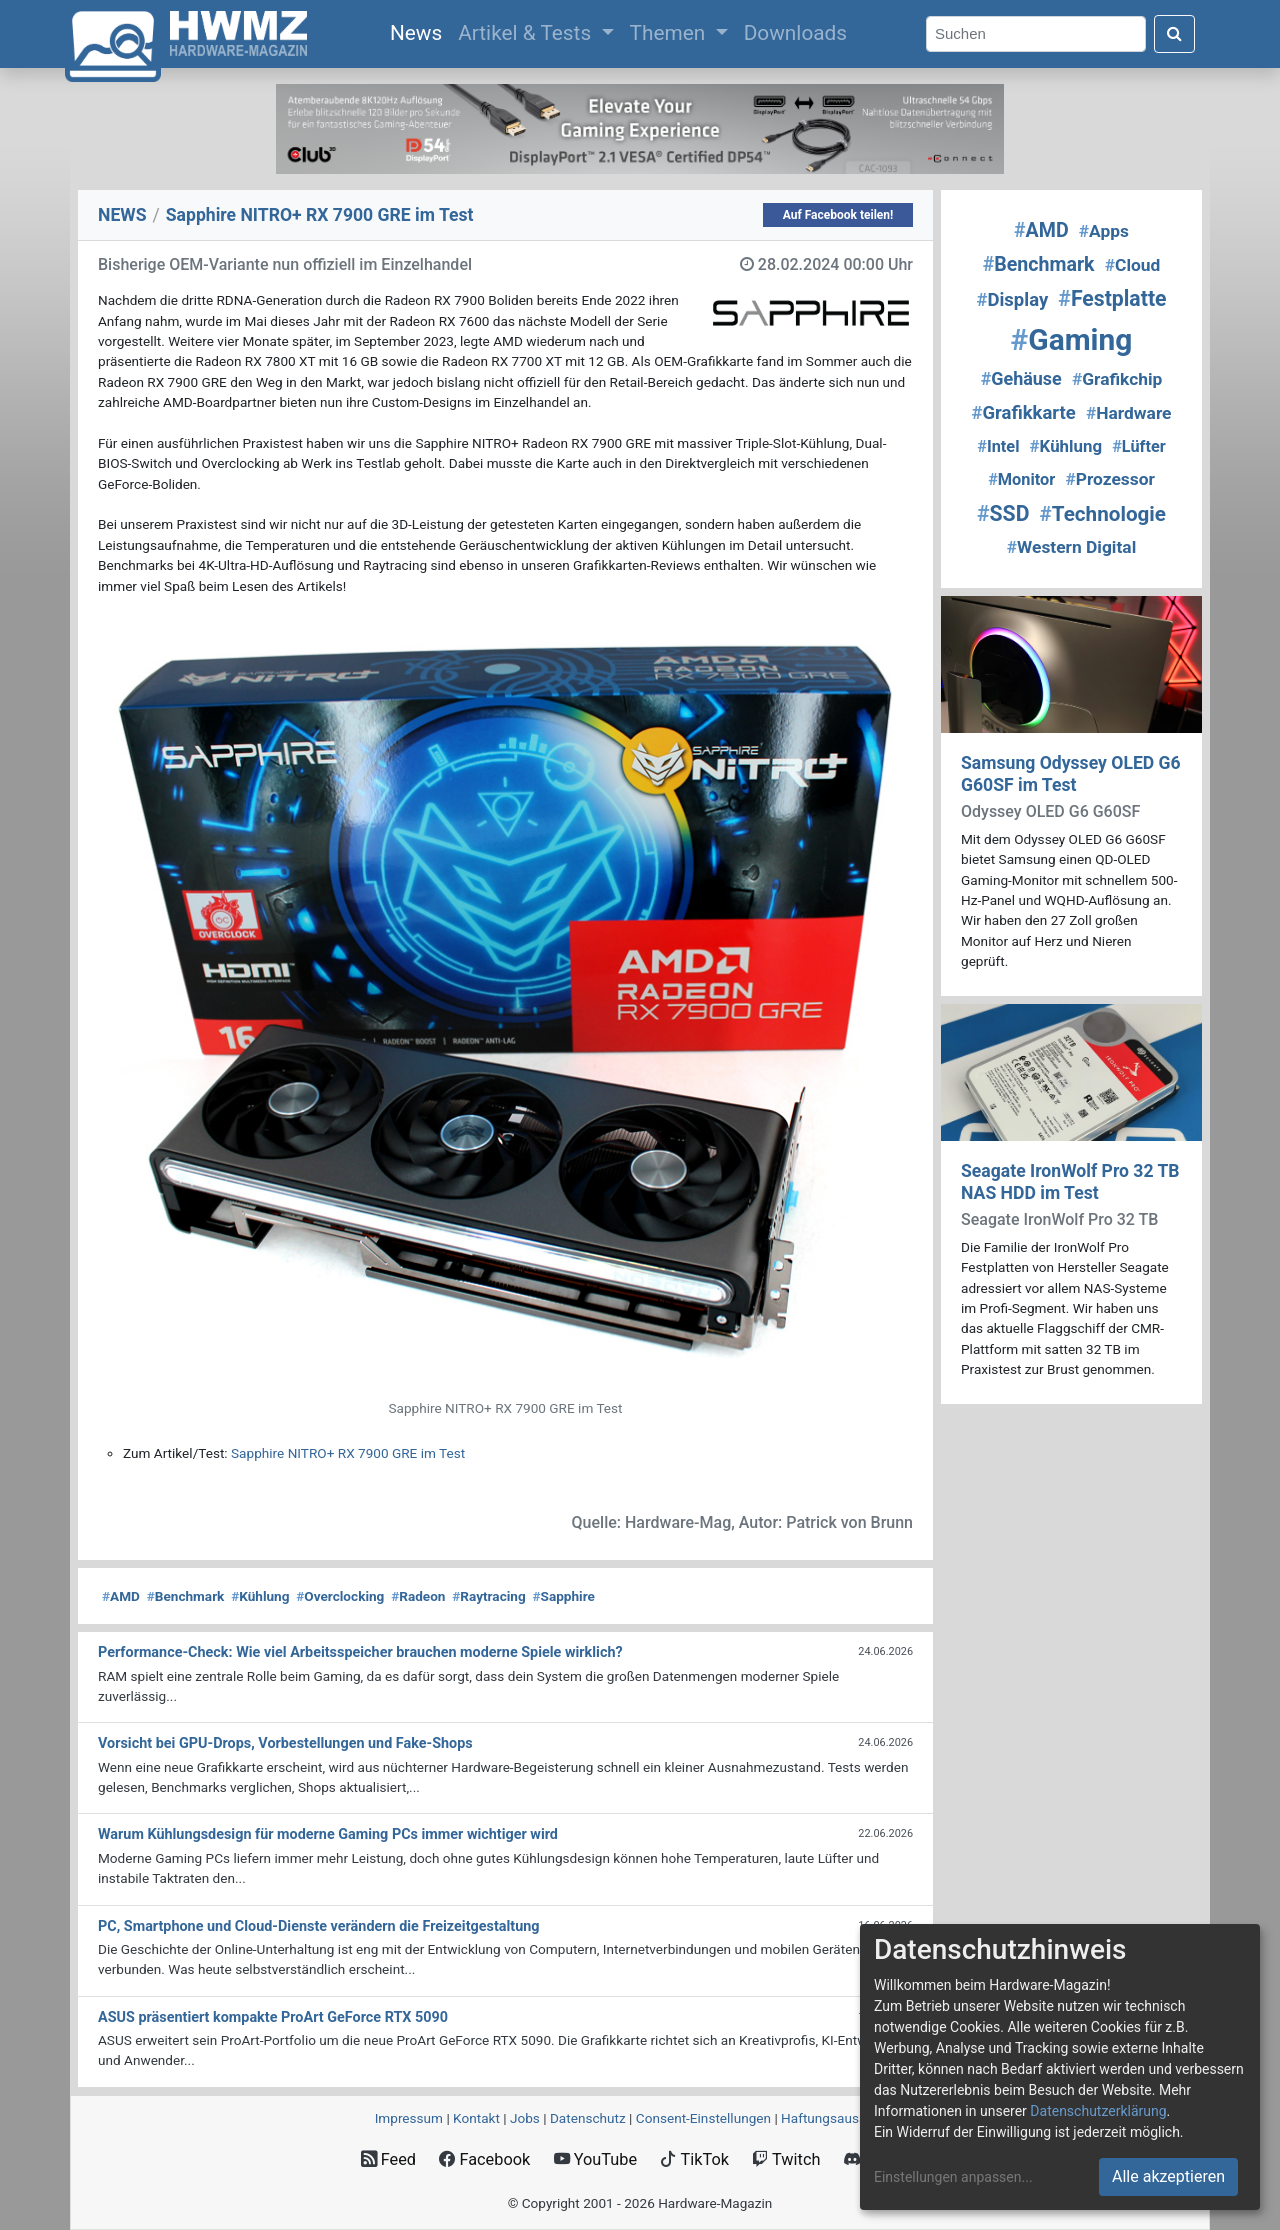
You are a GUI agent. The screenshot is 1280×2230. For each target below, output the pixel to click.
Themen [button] (670, 33)
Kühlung (260, 1596)
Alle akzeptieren (1168, 2176)
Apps (1104, 231)
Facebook (484, 2159)
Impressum (409, 2118)
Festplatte (1112, 298)
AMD (121, 1596)
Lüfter (1139, 446)
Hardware (1129, 413)
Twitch (786, 2159)
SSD (1003, 513)
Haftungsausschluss (843, 2118)
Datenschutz (588, 2118)
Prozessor (1109, 479)
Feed (388, 2159)
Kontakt (476, 2118)
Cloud (1133, 265)
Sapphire (563, 1596)
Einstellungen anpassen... (953, 2177)
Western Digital (1072, 547)
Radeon (418, 1596)
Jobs (525, 2118)
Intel (998, 446)
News (420, 31)
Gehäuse (1021, 378)
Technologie (1103, 514)
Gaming (1072, 339)
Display (1012, 300)
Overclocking (340, 1596)
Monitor (1021, 479)
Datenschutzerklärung (1098, 2111)
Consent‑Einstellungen (703, 2118)
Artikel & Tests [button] (527, 33)
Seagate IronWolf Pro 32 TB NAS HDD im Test (1070, 1181)
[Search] (1036, 34)
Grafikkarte (1024, 413)
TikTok (694, 2159)
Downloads (795, 33)
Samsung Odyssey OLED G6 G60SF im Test (1071, 773)
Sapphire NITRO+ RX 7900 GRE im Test (348, 1453)
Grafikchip (1117, 379)
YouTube (595, 2159)
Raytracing (489, 1596)
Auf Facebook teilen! (838, 215)
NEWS (122, 215)
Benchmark (186, 1596)
